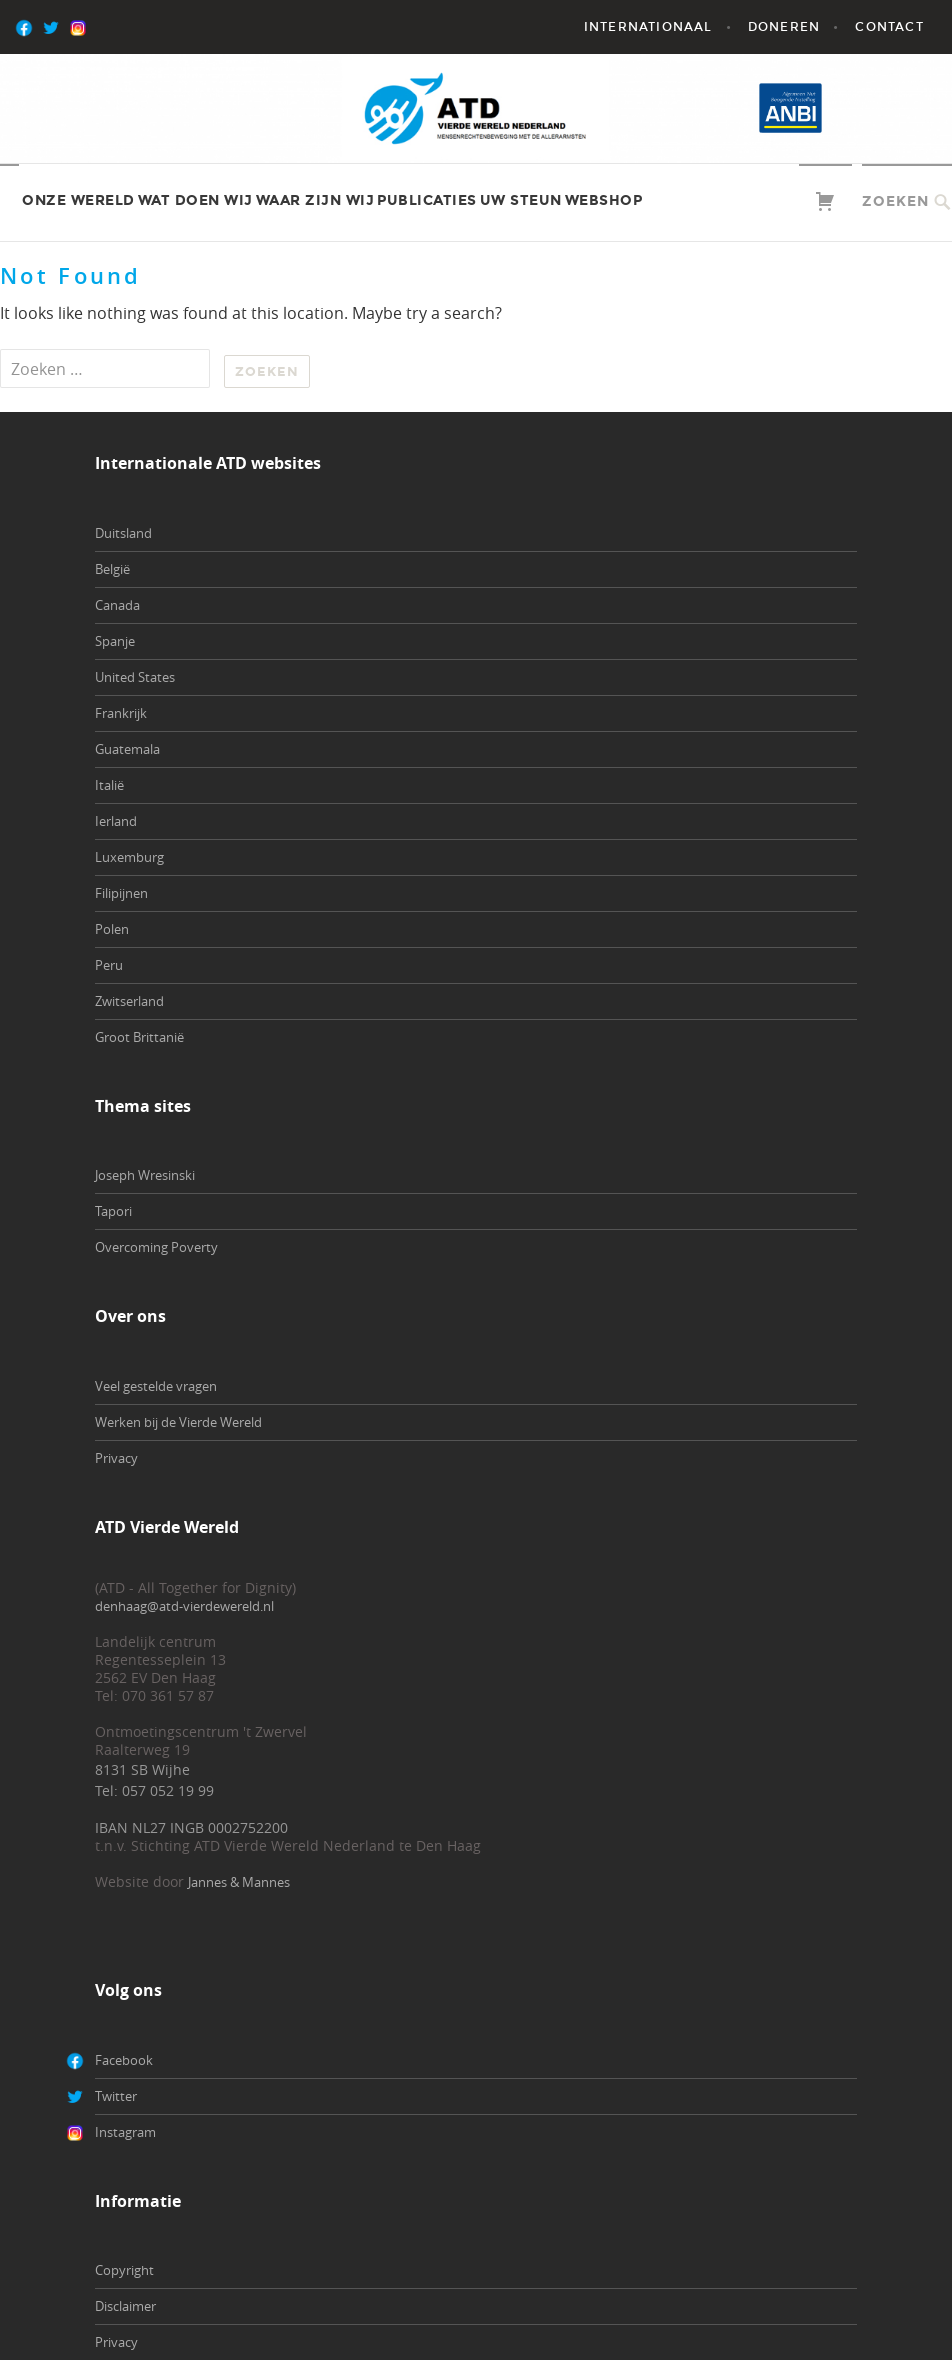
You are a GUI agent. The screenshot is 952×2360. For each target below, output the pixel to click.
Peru (109, 965)
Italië (109, 785)
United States (135, 677)
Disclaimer (125, 2306)
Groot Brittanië (139, 1037)
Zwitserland (129, 1001)
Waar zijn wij (315, 200)
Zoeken (895, 201)
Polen (112, 929)
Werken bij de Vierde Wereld (178, 1422)
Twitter (116, 2096)
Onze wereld (78, 200)
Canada (117, 605)
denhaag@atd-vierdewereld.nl (184, 1606)
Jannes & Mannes (239, 1882)
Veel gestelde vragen (156, 1386)
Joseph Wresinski (145, 1175)
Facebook (124, 2060)
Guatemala (127, 749)
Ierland (116, 821)
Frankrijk (121, 713)
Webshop (604, 200)
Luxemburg (129, 857)
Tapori (113, 1211)
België (112, 569)
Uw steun (521, 200)
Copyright (124, 2270)
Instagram (125, 2132)
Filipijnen (121, 893)
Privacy (116, 1458)
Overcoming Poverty (156, 1247)
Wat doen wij (195, 200)
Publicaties (427, 200)
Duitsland (123, 533)
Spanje (115, 641)
